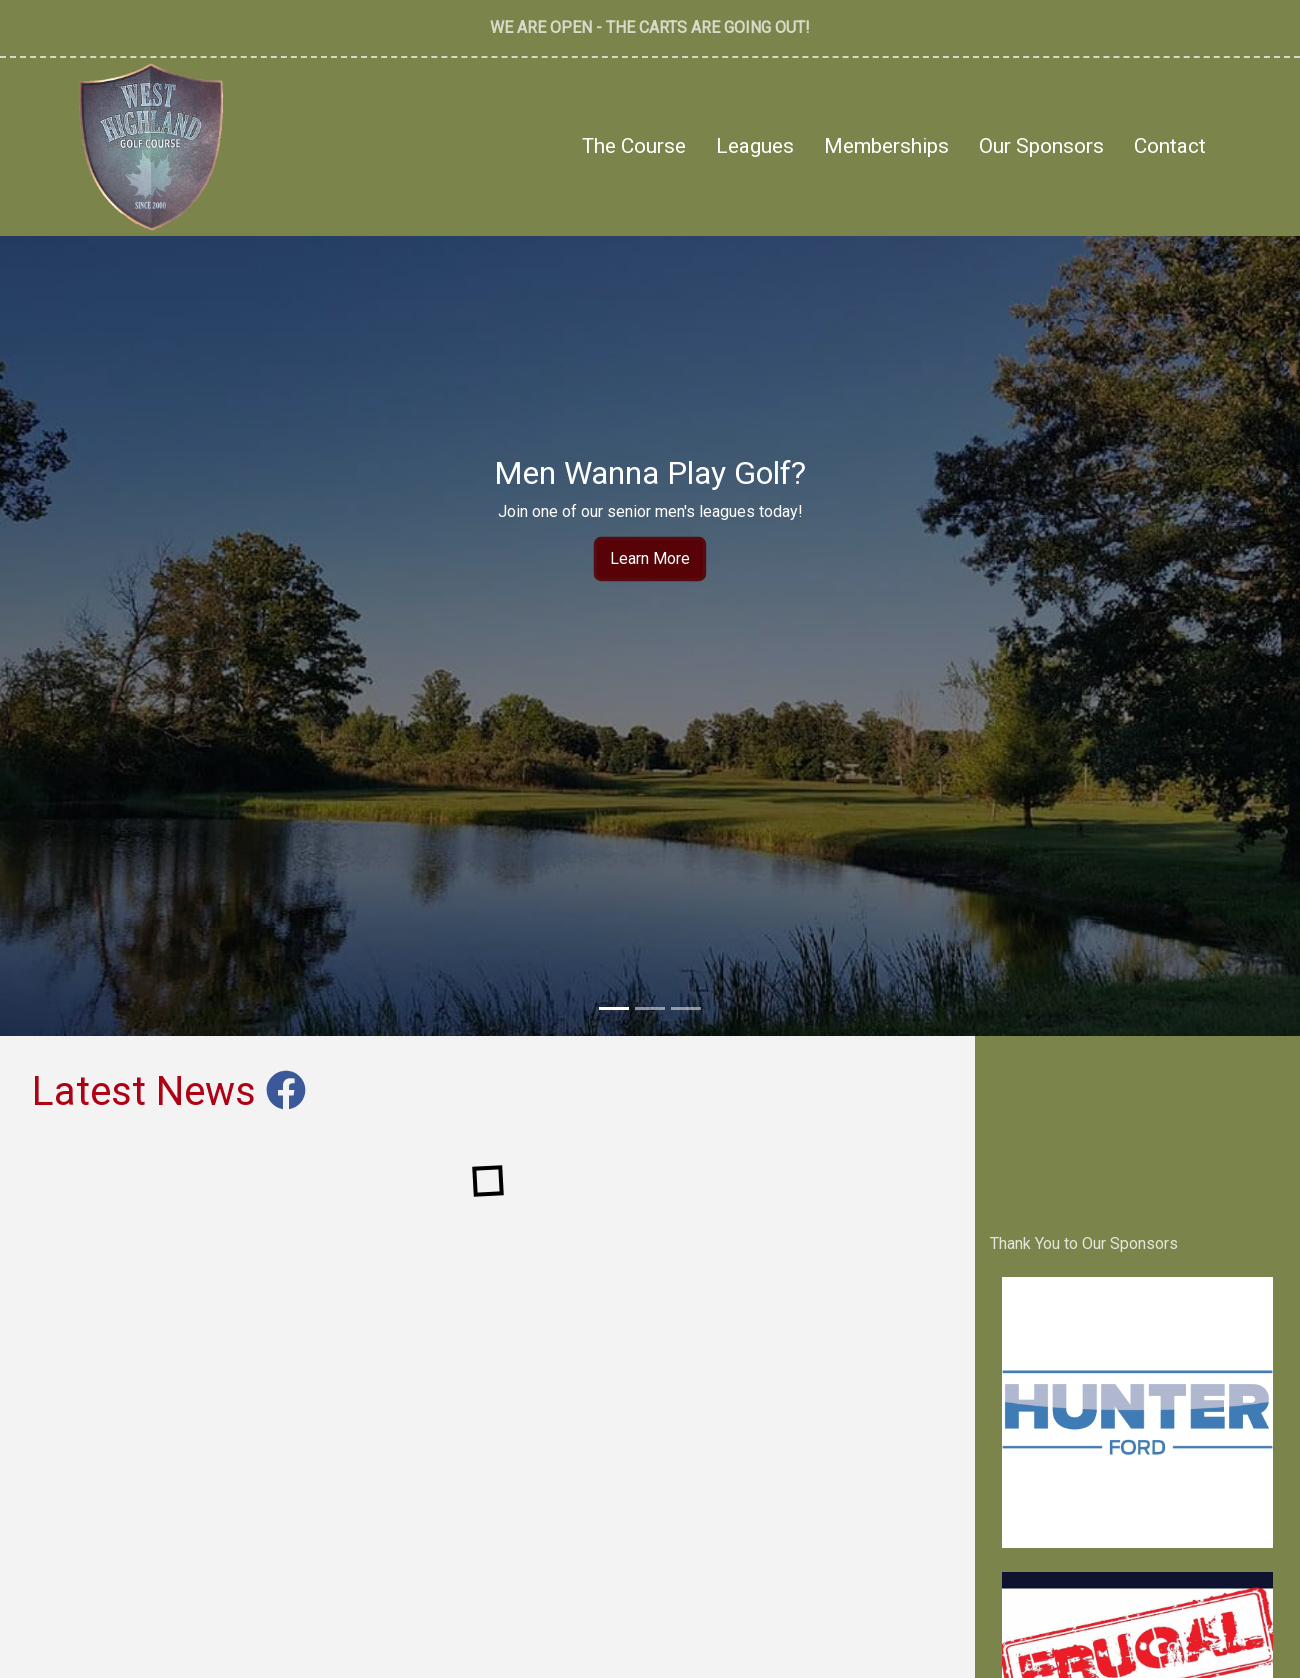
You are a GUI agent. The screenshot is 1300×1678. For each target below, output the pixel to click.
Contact (1170, 146)
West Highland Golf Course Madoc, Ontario (1137, 1127)
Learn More (650, 558)
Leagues (755, 146)
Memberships (886, 146)
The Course (634, 146)
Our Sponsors (1041, 146)
